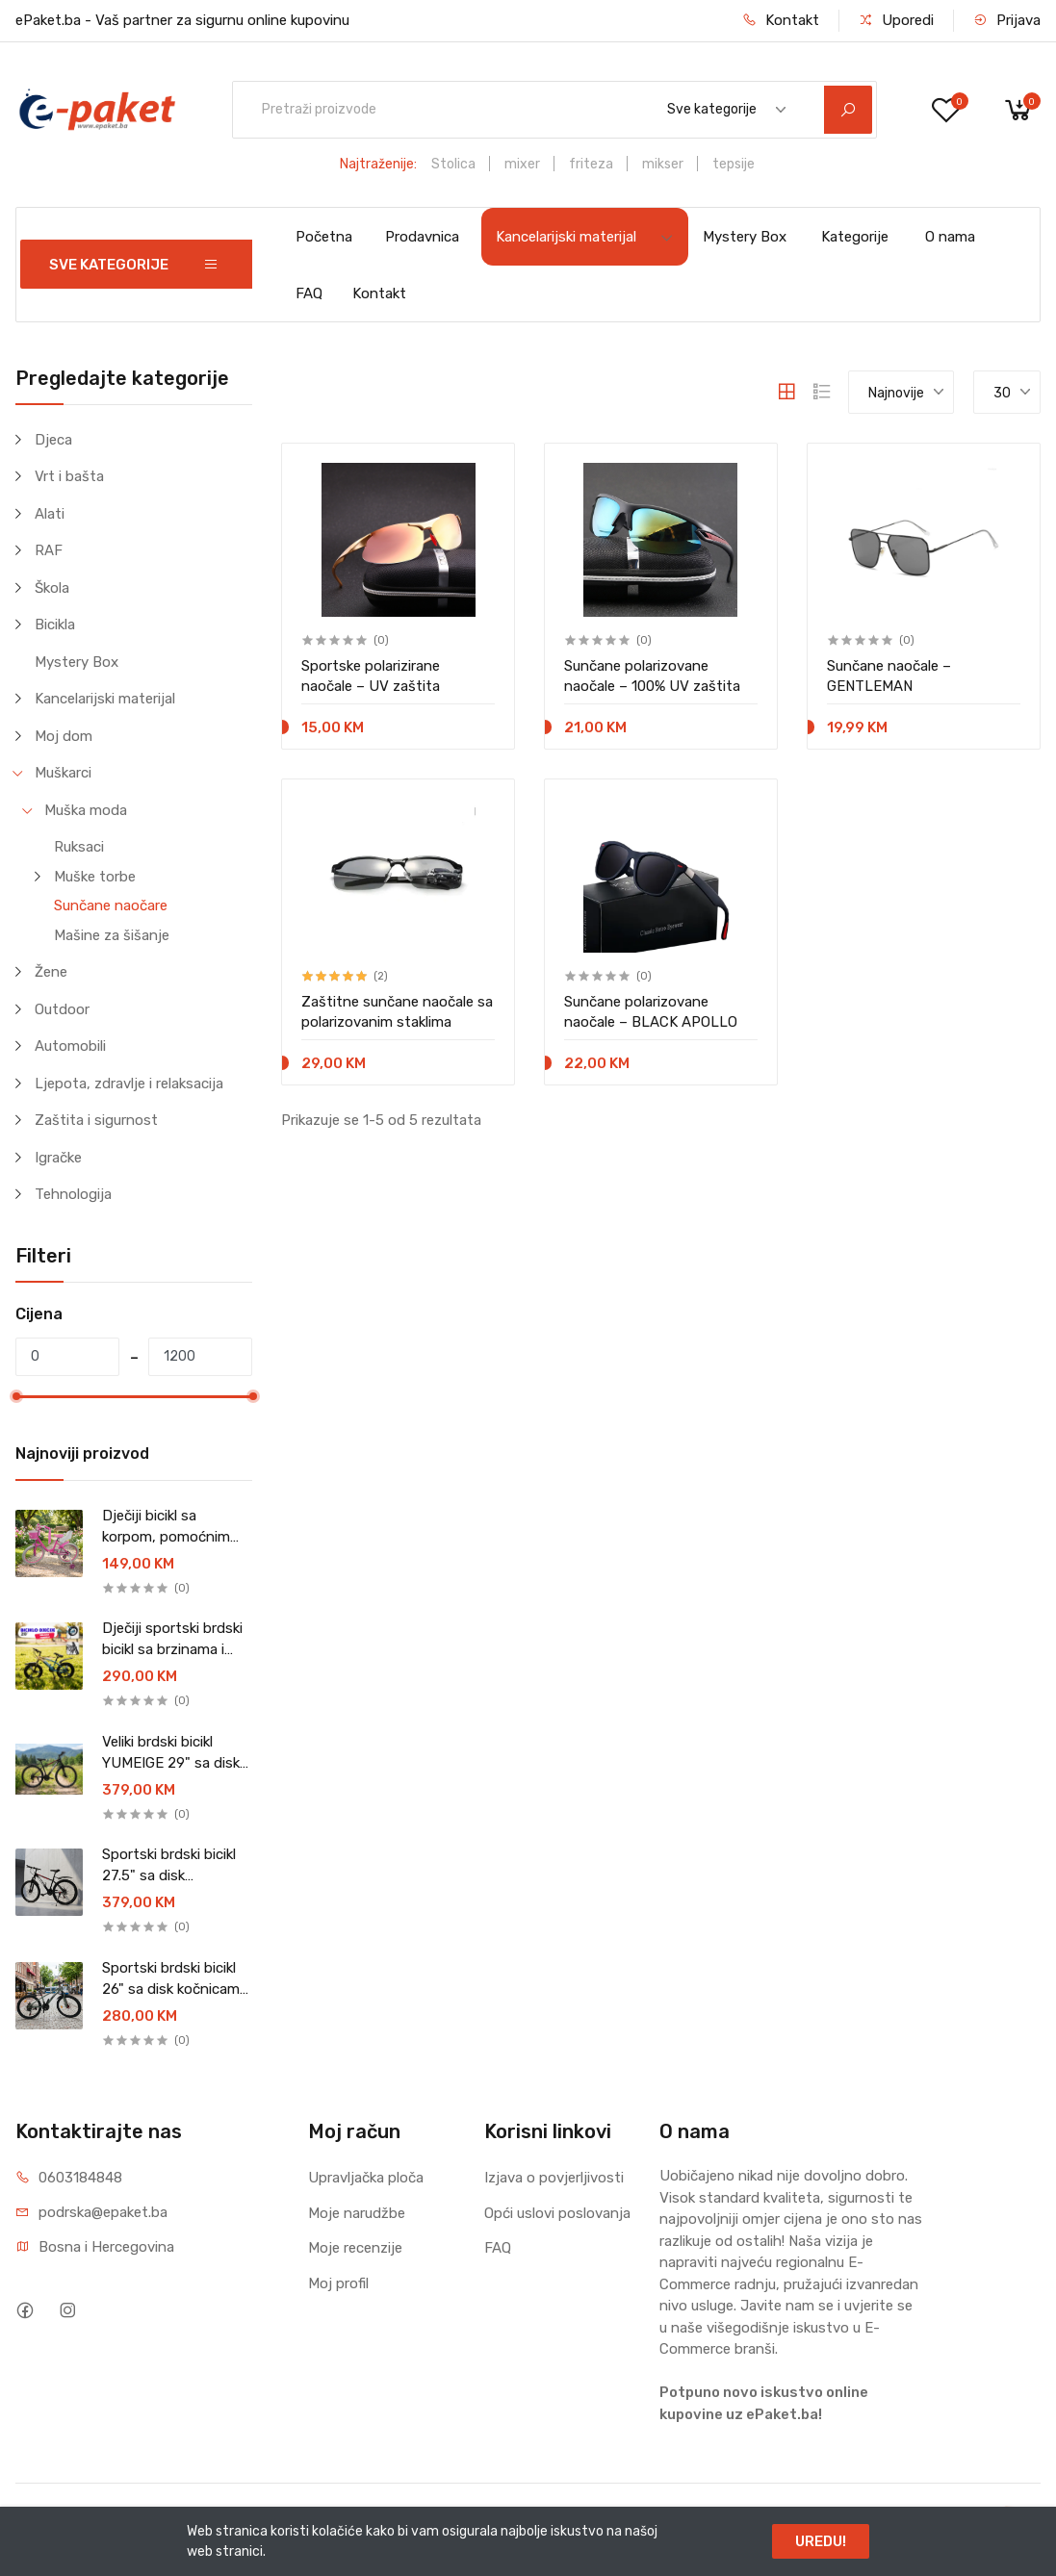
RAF (49, 550)
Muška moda (85, 810)
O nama (950, 236)
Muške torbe (95, 876)
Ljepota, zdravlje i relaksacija (129, 1083)
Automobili (70, 1046)
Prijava (1007, 20)
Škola (52, 588)
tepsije (733, 164)
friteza (591, 164)
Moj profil (338, 2283)
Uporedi (896, 20)
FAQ (309, 293)
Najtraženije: (378, 164)
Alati (49, 514)
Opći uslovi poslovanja (557, 2213)
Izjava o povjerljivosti (554, 2177)
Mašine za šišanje (111, 935)
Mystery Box (744, 236)
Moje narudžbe (356, 2213)
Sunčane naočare (110, 905)
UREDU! (820, 2541)
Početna (324, 236)
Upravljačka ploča (366, 2177)
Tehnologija (73, 1194)
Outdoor (62, 1009)
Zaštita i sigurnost (96, 1120)
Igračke (58, 1157)
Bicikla (55, 624)
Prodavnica (422, 236)
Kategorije (855, 236)
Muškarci (63, 772)
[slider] (16, 1396)
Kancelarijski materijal (585, 236)
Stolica (453, 164)
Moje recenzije (355, 2248)
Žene (51, 972)
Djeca (53, 439)
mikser (662, 164)
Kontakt (780, 20)
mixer (522, 164)
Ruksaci (79, 846)
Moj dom (63, 736)
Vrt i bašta (69, 476)
